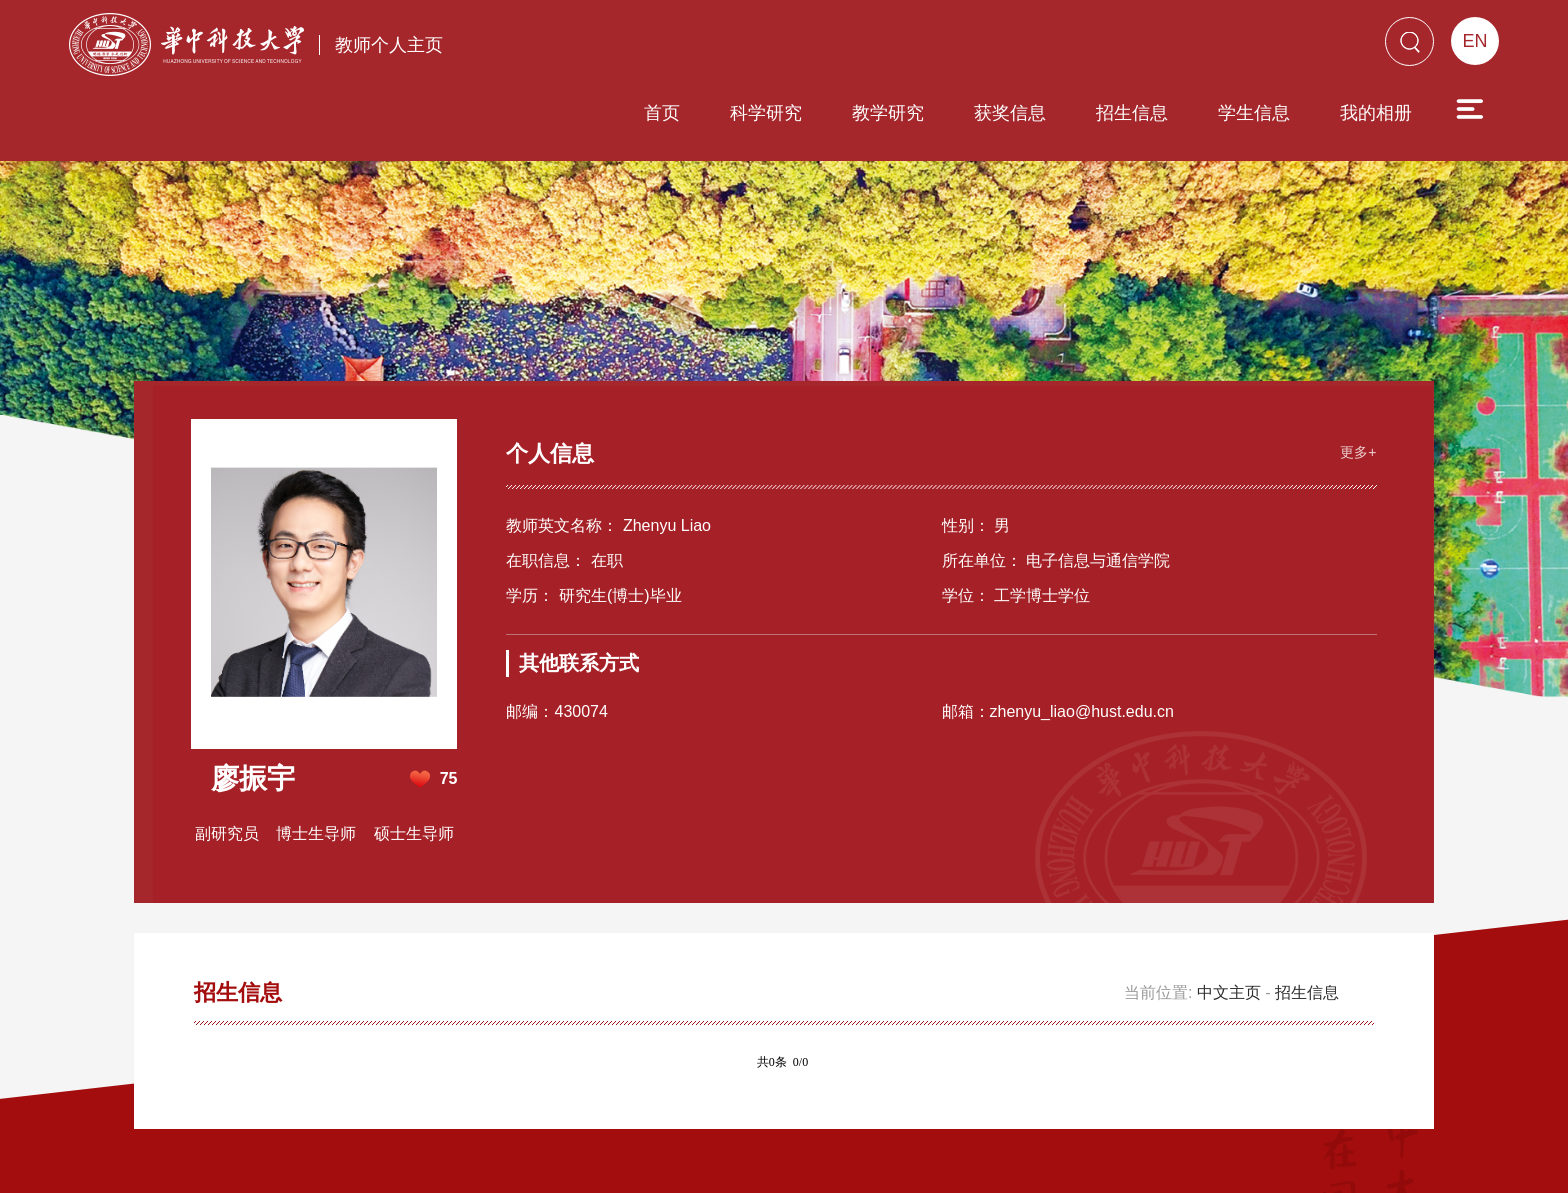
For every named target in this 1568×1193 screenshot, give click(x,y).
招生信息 (1018, 47)
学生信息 (1140, 47)
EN (1474, 41)
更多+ (1356, 374)
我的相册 (1262, 47)
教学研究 (774, 47)
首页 (548, 47)
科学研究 (652, 47)
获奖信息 (896, 47)
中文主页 (1229, 915)
